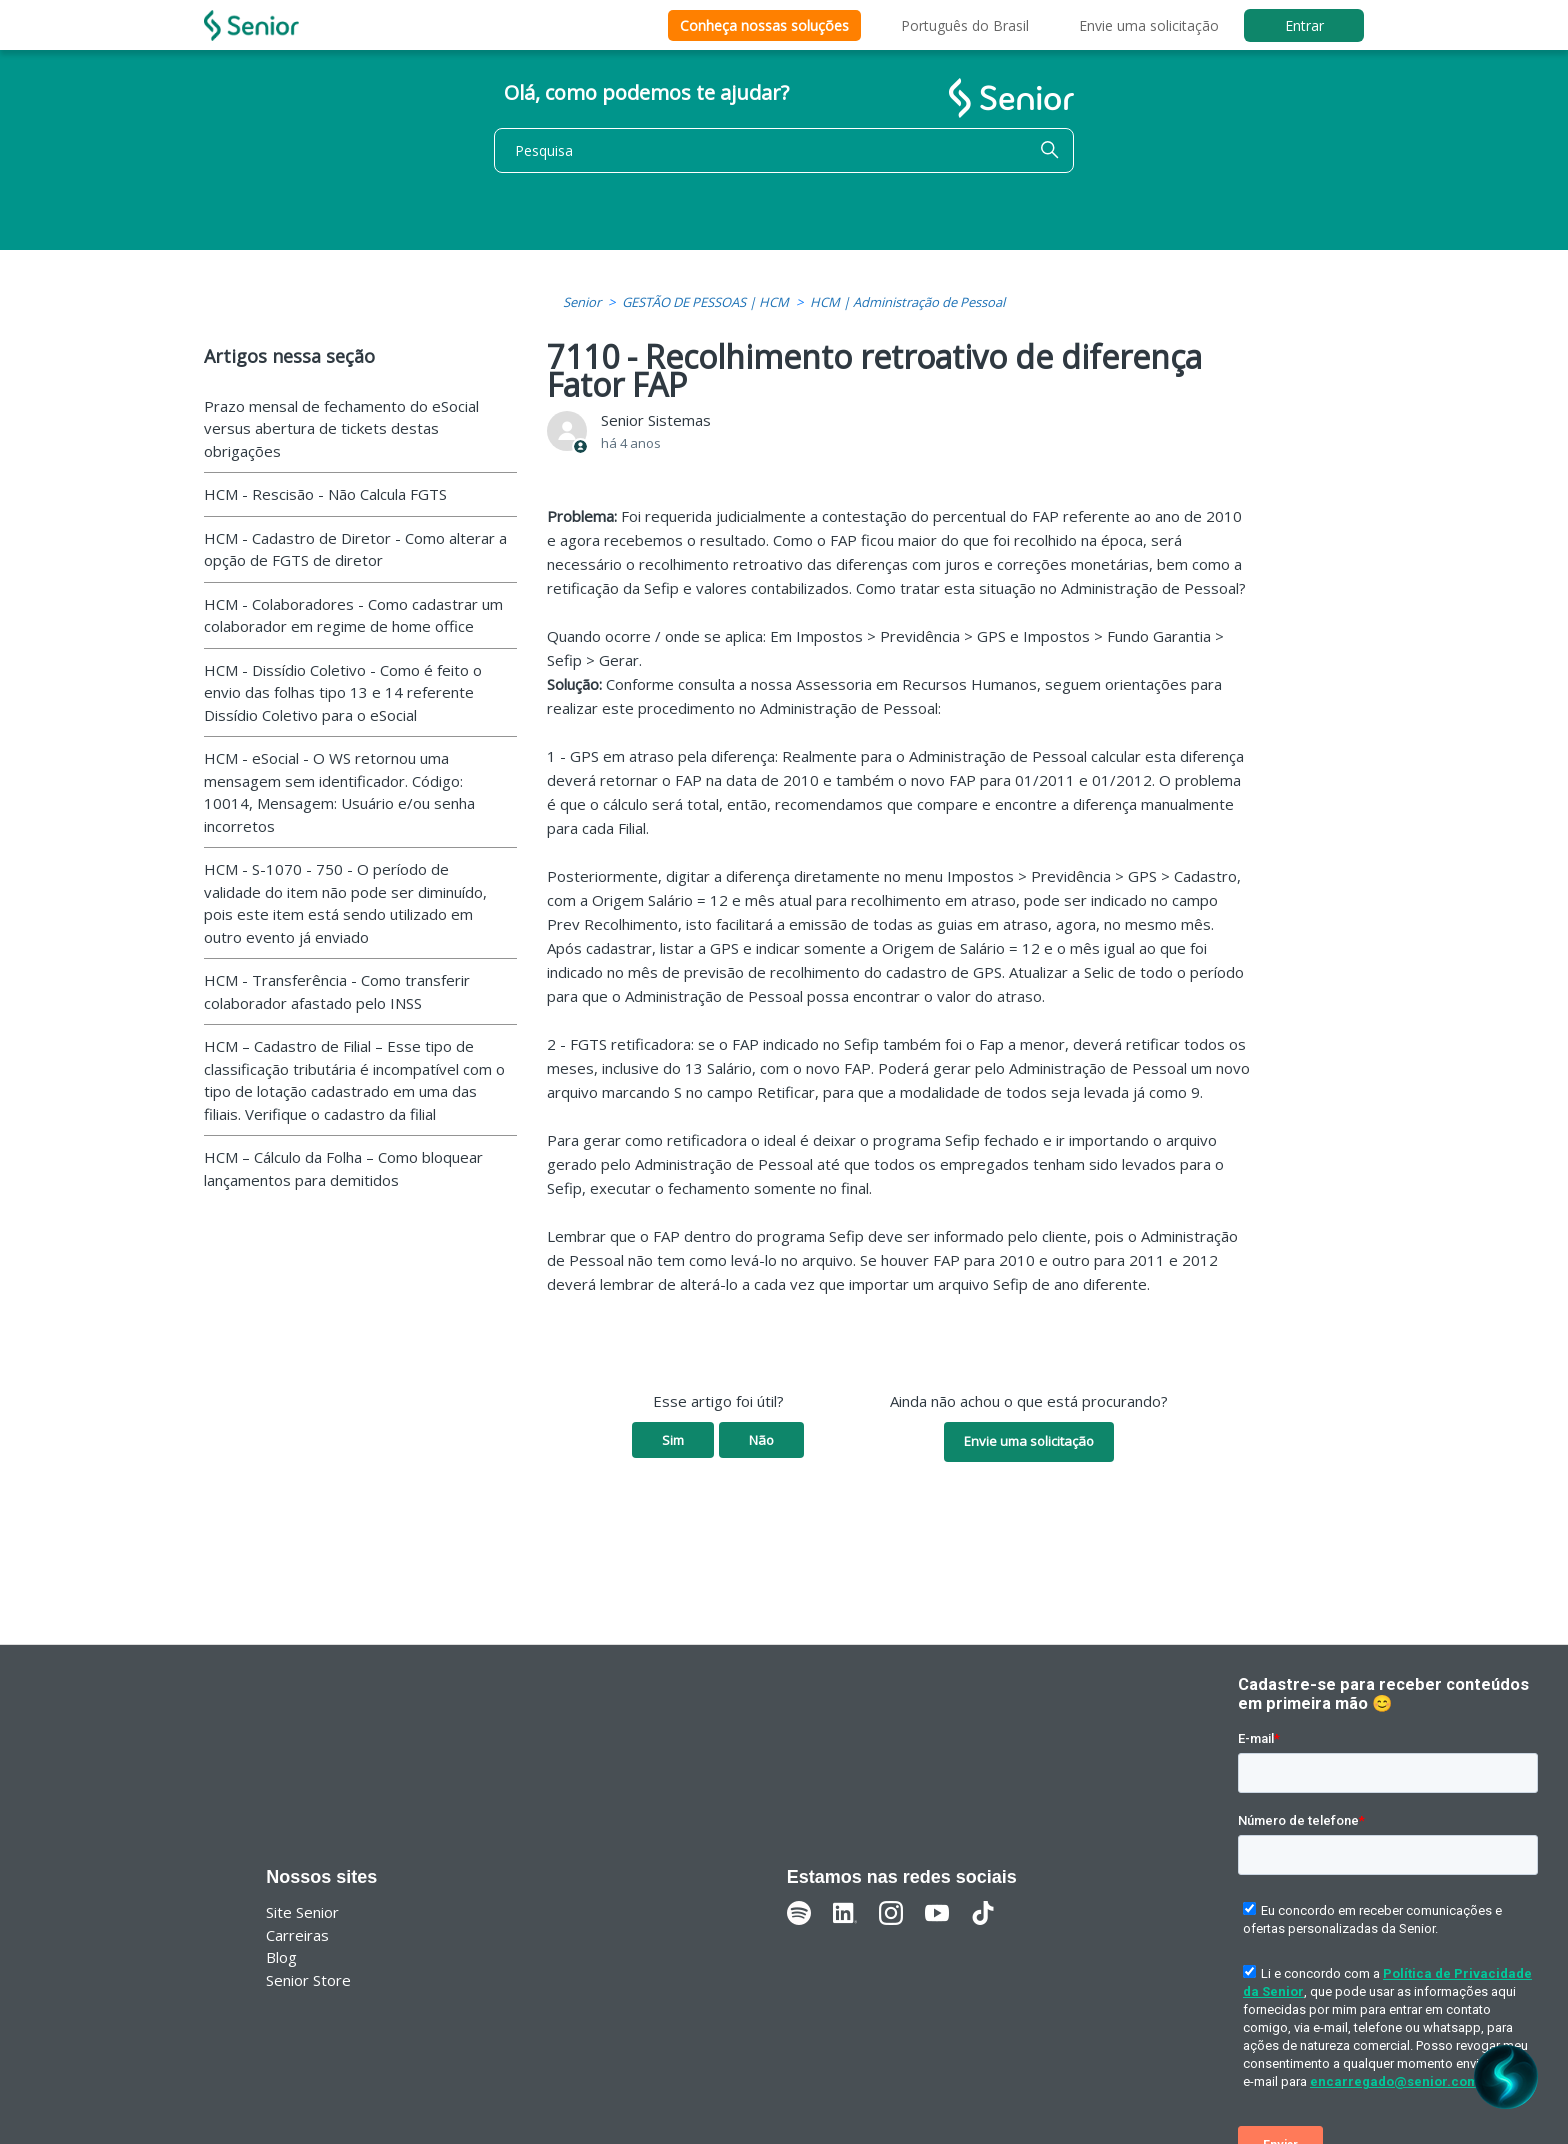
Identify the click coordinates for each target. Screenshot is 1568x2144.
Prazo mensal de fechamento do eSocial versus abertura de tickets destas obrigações (341, 428)
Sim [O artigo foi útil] (673, 1440)
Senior (582, 302)
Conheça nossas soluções (764, 25)
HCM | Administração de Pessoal (907, 302)
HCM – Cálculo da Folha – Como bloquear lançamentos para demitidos (343, 1168)
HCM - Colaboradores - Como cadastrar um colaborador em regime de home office (353, 615)
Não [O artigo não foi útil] (761, 1440)
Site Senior (302, 1912)
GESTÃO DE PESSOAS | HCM (705, 302)
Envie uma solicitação (1149, 25)
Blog (281, 1957)
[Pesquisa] (784, 150)
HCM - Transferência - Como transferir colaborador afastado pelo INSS (337, 991)
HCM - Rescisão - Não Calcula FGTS (325, 494)
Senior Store (308, 1980)
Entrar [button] (1304, 25)
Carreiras (297, 1935)
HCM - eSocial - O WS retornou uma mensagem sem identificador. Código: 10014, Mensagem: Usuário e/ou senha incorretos (339, 792)
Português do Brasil (965, 25)
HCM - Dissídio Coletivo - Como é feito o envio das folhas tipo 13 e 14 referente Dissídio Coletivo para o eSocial (343, 692)
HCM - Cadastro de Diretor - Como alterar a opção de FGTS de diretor (355, 549)
